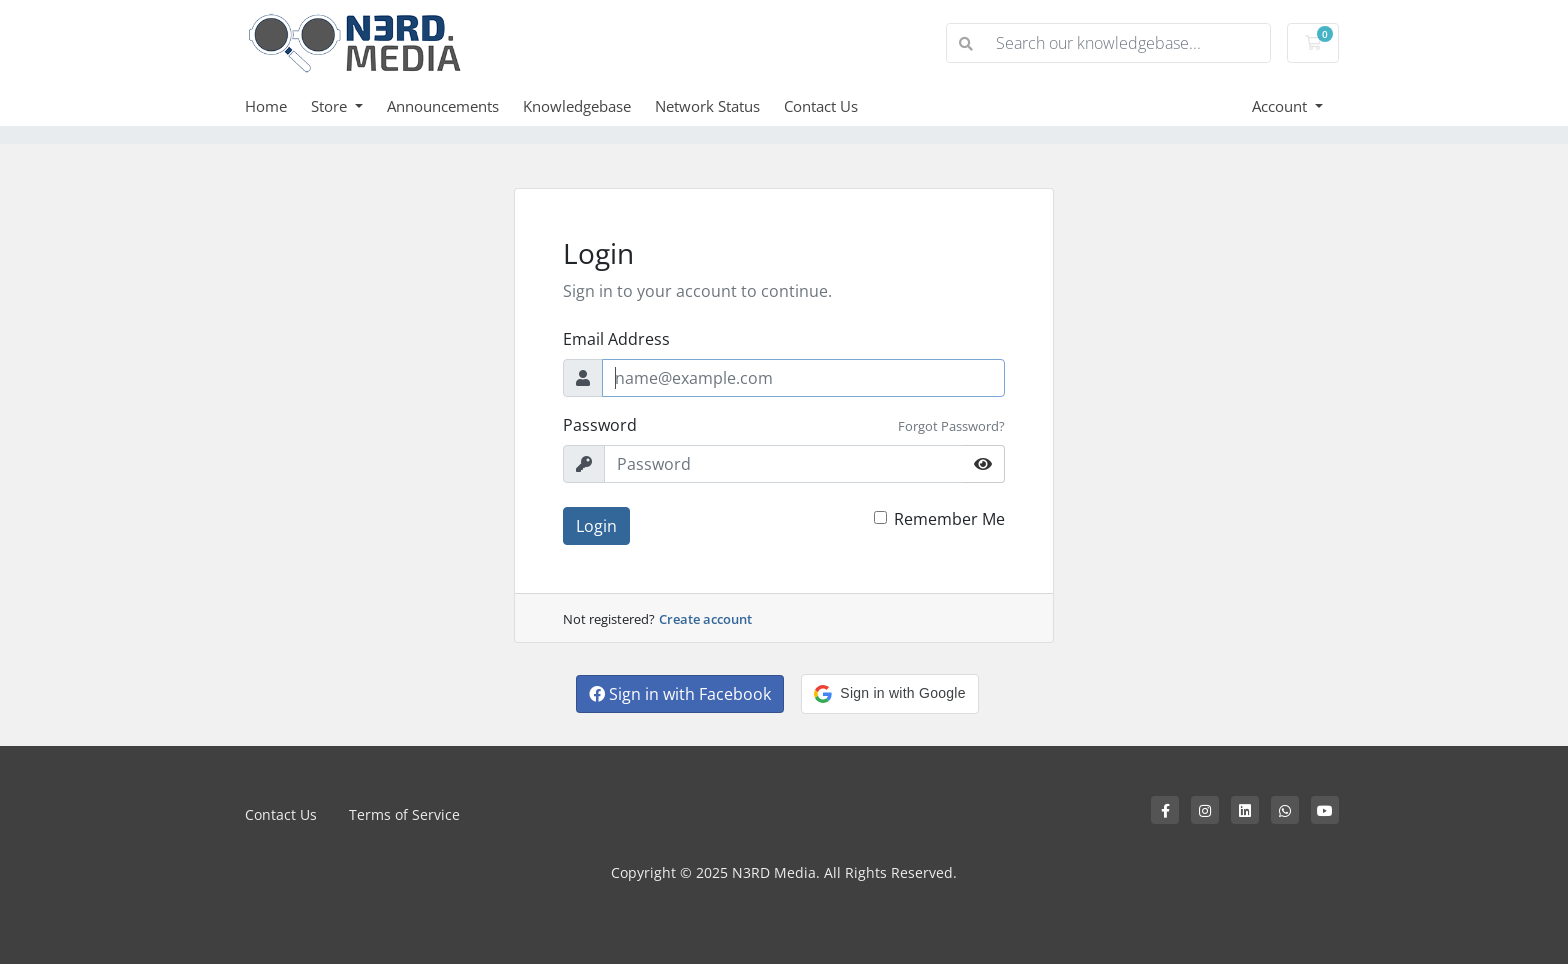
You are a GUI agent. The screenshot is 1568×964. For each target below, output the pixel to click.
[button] (889, 694)
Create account (705, 619)
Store (331, 106)
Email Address (616, 339)
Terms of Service (404, 814)
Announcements (443, 106)
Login (596, 526)
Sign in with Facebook (680, 694)
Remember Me (949, 519)
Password (600, 425)
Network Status (707, 106)
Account (1281, 106)
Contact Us (821, 106)
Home (266, 106)
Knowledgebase (577, 106)
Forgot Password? (951, 426)
